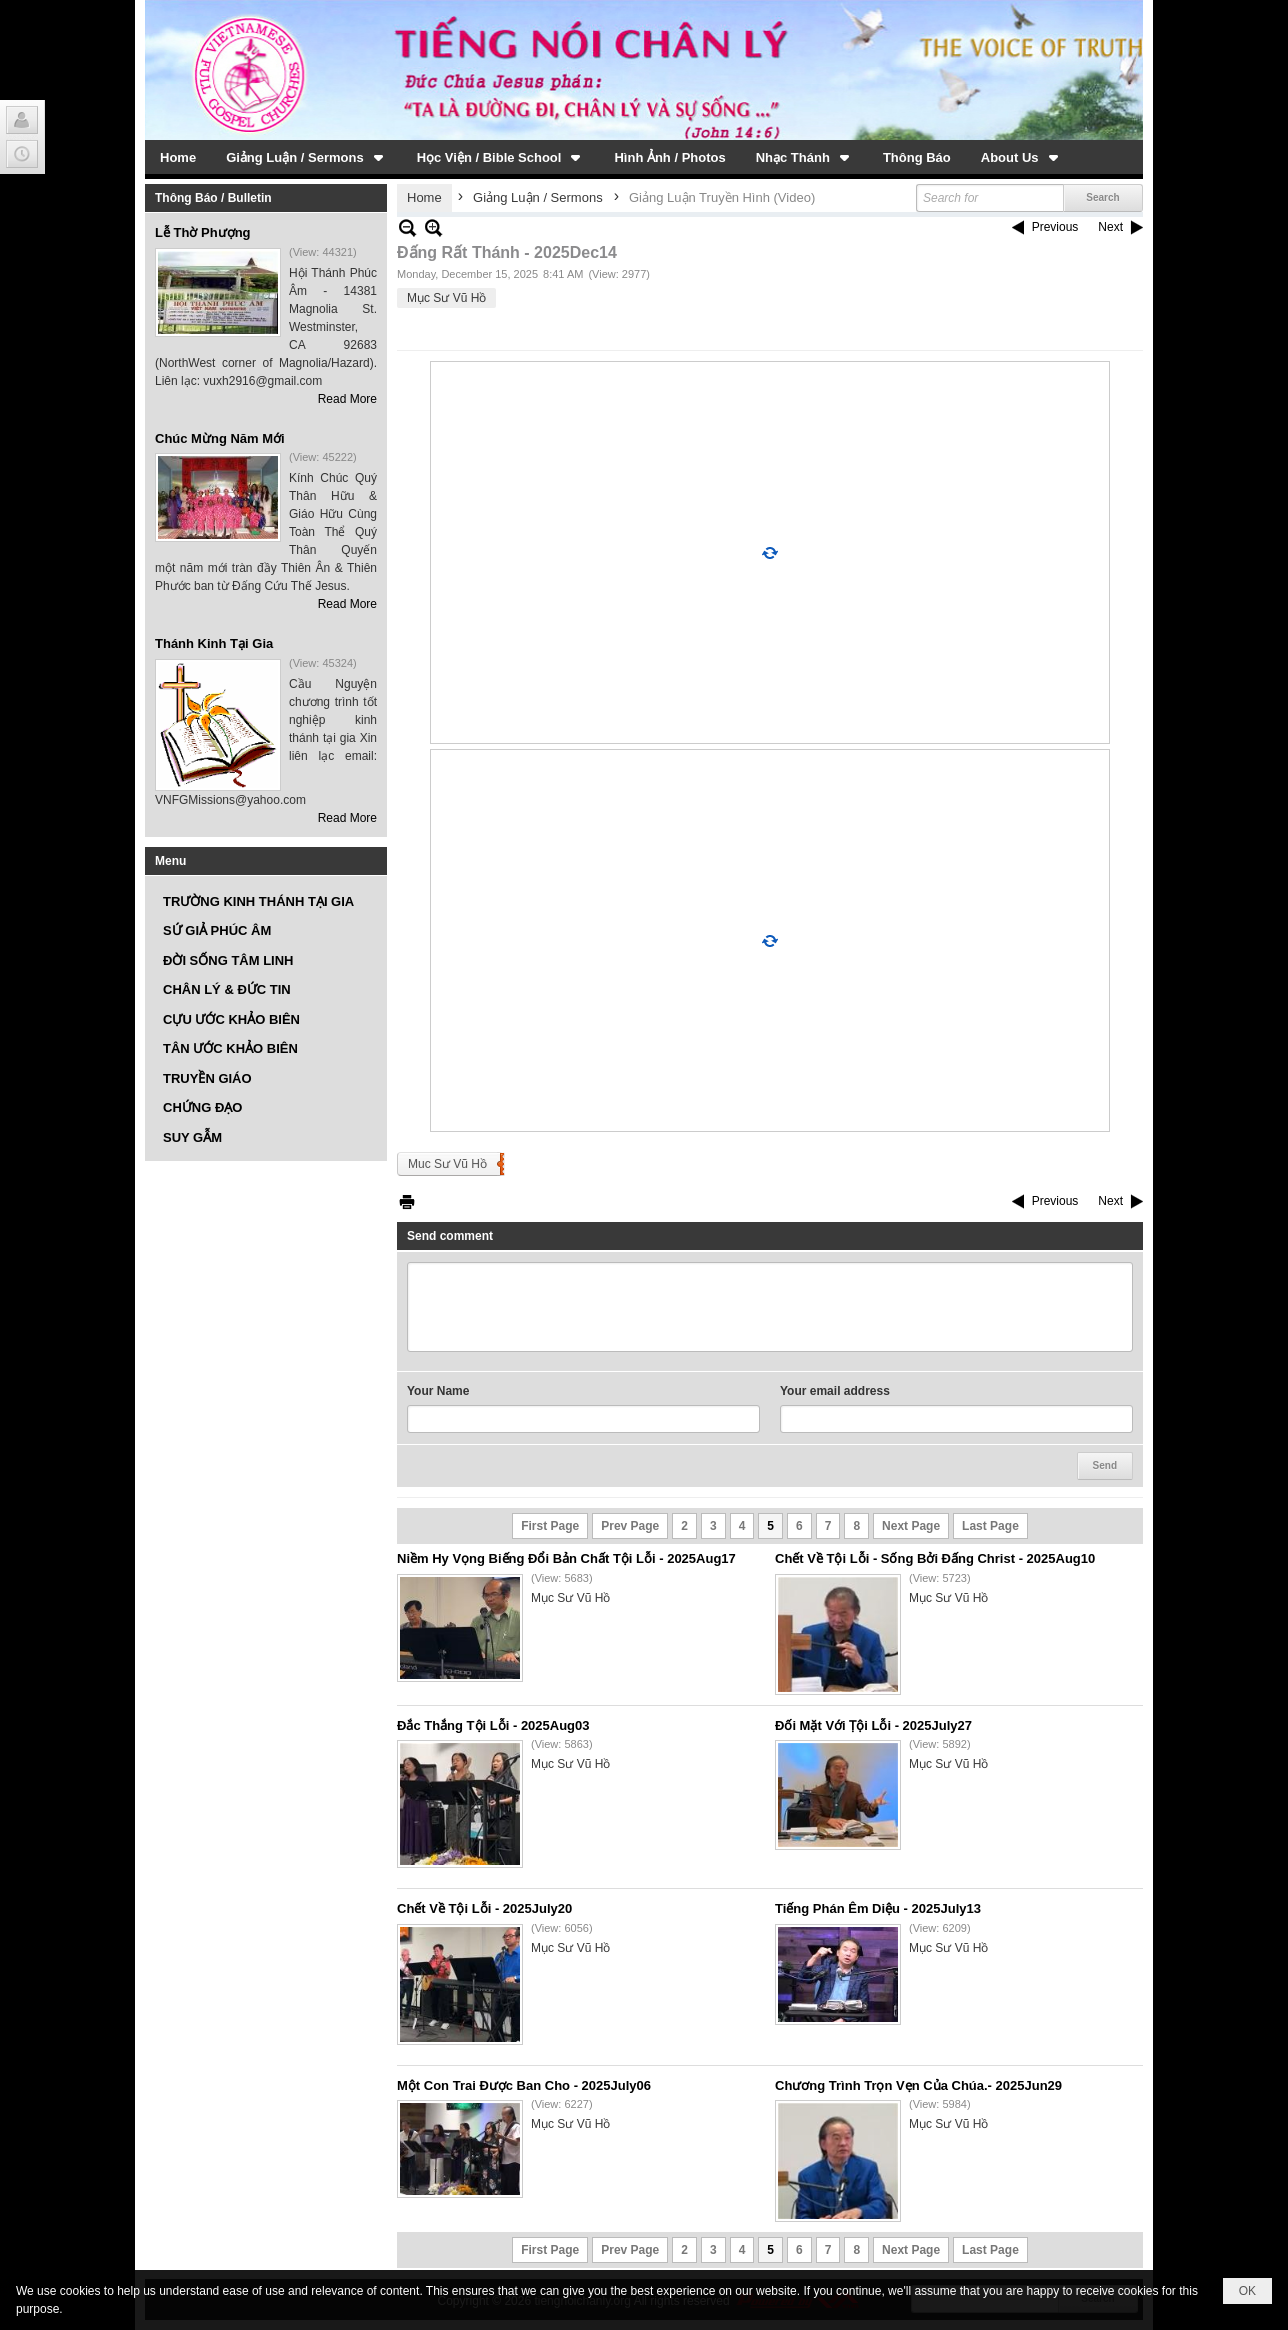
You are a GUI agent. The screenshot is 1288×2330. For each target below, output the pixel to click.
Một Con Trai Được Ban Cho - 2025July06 (524, 2085)
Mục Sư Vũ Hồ (446, 298)
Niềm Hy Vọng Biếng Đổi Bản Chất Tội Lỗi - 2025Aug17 (566, 1558)
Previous (1055, 227)
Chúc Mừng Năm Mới (220, 438)
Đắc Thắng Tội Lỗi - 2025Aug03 (493, 1725)
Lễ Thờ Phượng (203, 232)
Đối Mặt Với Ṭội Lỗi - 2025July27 (873, 1725)
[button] (306, 157)
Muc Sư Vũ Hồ (447, 1164)
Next (1110, 227)
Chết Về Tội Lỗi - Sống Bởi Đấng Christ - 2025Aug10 (935, 1558)
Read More (347, 399)
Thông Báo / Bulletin (213, 198)
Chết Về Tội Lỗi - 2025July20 (484, 1908)
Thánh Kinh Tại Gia (214, 643)
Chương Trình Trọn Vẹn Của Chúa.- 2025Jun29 (918, 2085)
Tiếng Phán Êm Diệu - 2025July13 (878, 1908)
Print (407, 1201)
